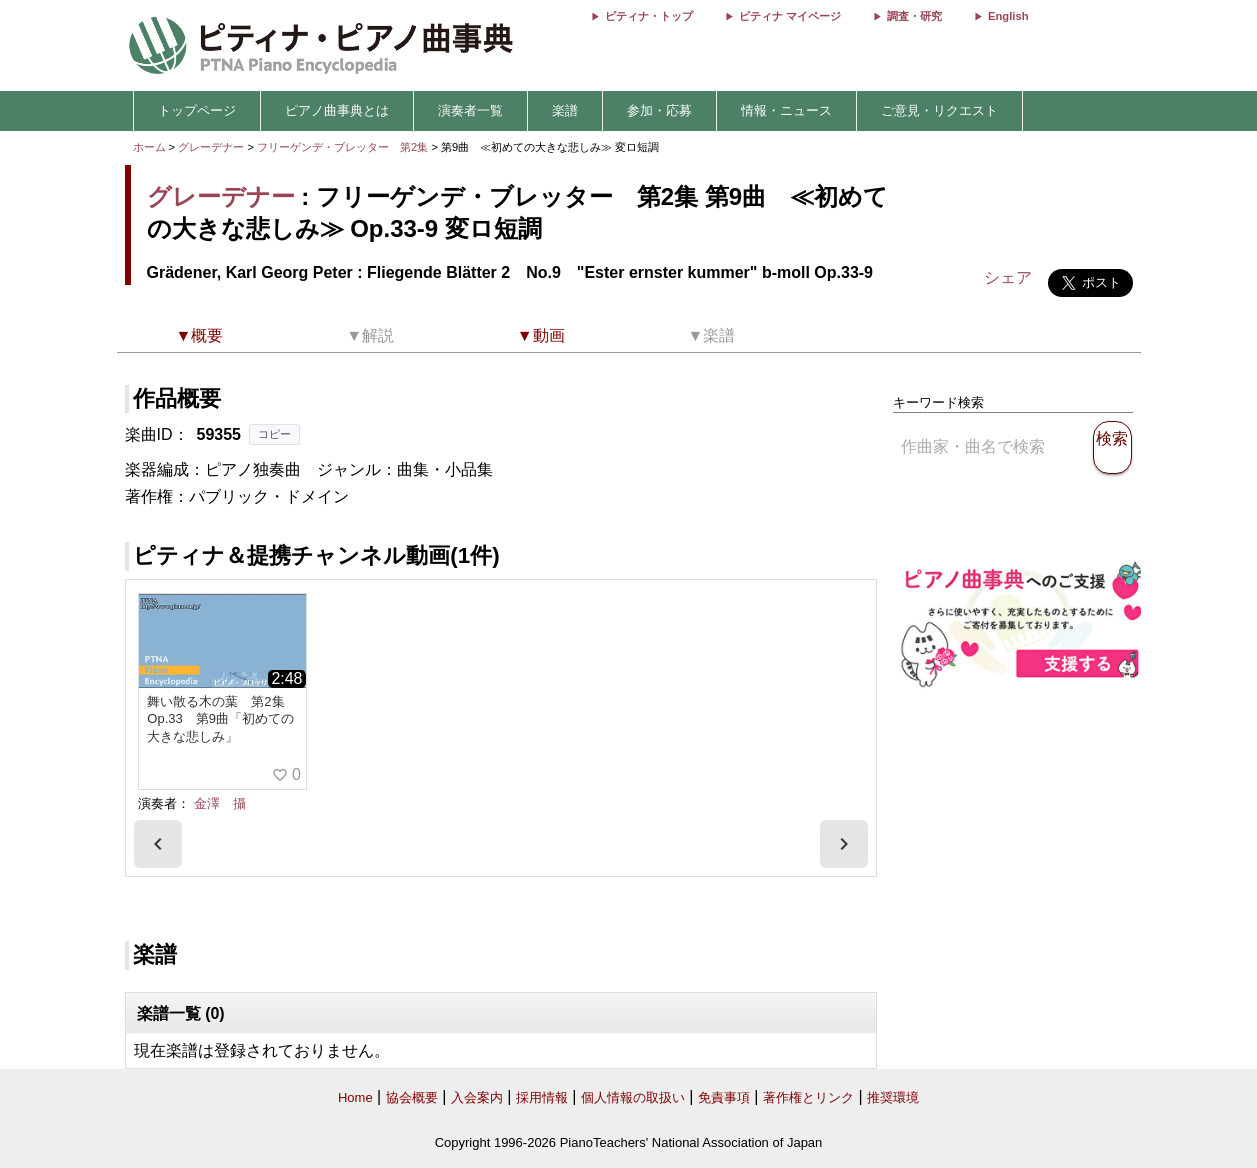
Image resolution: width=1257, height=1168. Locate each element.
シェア (1008, 277)
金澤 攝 (220, 803)
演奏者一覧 (470, 110)
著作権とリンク (808, 1097)
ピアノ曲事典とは (337, 110)
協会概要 (412, 1097)
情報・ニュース (786, 110)
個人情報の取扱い (633, 1097)
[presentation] (158, 844)
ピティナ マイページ (790, 16)
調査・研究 (914, 16)
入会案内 (477, 1097)
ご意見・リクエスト (939, 110)
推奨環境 (893, 1097)
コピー (274, 434)
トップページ (197, 110)
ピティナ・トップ (649, 16)
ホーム (149, 147)
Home (355, 1097)
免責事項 (724, 1097)
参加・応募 (659, 110)
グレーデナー (211, 147)
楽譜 (565, 110)
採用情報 (542, 1097)
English (1008, 16)
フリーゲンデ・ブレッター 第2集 (344, 147)
